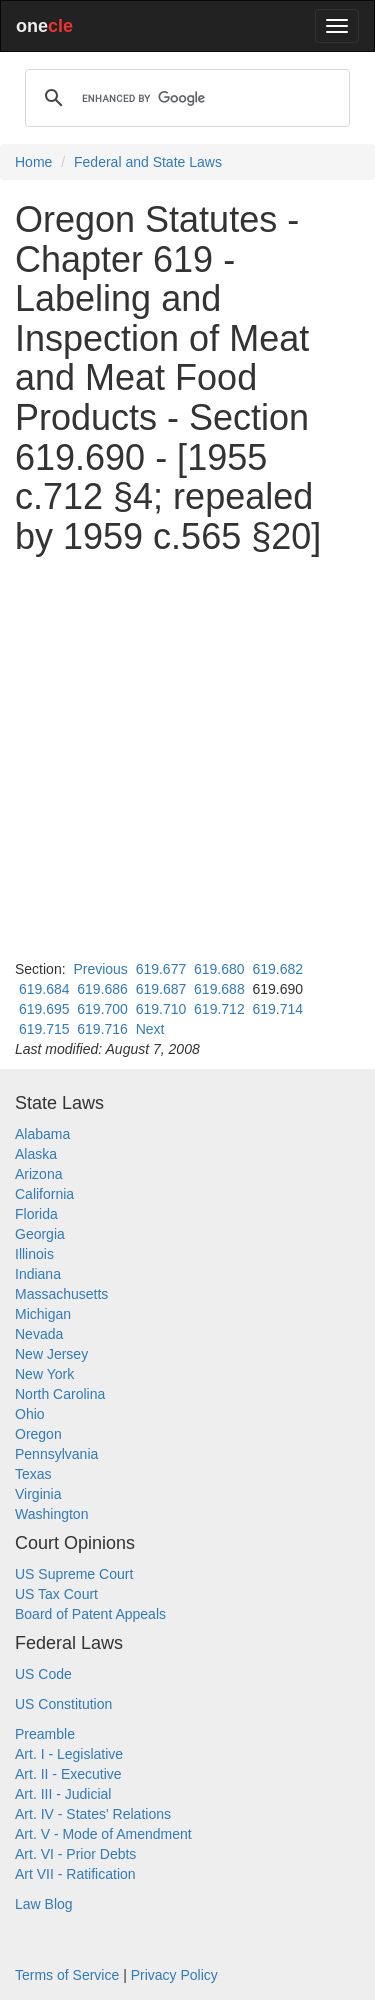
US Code (43, 1674)
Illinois (34, 1254)
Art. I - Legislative (69, 1754)
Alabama (42, 1134)
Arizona (38, 1174)
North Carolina (60, 1394)
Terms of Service (67, 1975)
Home (33, 162)
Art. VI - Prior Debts (75, 1854)
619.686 (102, 989)
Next (150, 1029)
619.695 (44, 1009)
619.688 (219, 989)
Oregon (38, 1434)
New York (44, 1374)
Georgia (40, 1234)
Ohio (30, 1414)
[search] (184, 98)
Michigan (43, 1314)
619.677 (161, 969)
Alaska (36, 1154)
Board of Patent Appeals (90, 1614)
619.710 (161, 1009)
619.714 (277, 1009)
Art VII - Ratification (75, 1874)
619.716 (102, 1029)
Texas (33, 1474)
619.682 (277, 969)
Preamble (45, 1734)
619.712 (219, 1009)
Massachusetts (61, 1294)
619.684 (44, 989)
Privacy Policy (174, 1975)
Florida (36, 1214)
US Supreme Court (74, 1574)
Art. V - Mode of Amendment (103, 1834)
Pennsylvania (56, 1454)
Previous (100, 969)
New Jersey (51, 1354)
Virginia (38, 1494)
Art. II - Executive (68, 1774)
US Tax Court (56, 1594)
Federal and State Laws (148, 162)
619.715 (44, 1029)
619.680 (219, 969)
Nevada (39, 1334)
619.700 (102, 1009)
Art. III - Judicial (63, 1794)
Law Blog (44, 1904)
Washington (51, 1514)
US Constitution (63, 1704)
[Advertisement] (187, 757)
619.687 (161, 989)
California (44, 1194)
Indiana (38, 1274)
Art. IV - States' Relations (93, 1814)
